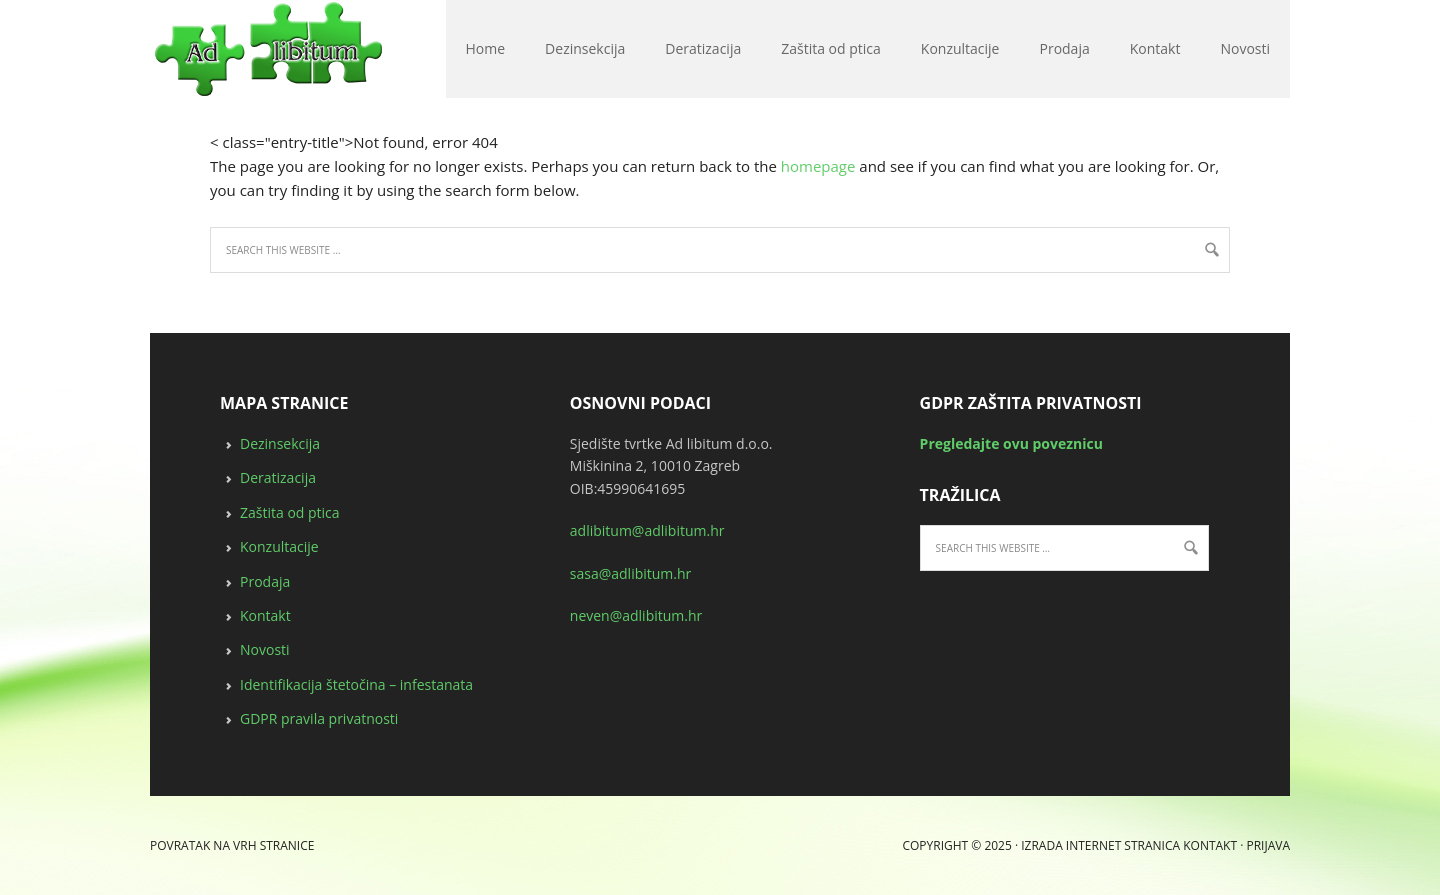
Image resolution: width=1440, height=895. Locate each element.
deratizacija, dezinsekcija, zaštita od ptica (159, 50)
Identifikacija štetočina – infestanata (356, 684)
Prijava (1268, 845)
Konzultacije (279, 546)
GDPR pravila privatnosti (319, 718)
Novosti (265, 649)
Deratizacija (278, 477)
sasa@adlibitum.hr (631, 573)
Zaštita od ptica (290, 512)
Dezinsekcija (280, 443)
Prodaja (265, 581)
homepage (818, 166)
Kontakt (265, 615)
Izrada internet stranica (1100, 845)
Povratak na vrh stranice (232, 845)
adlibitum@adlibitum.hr (647, 530)
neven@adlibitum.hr (636, 615)
